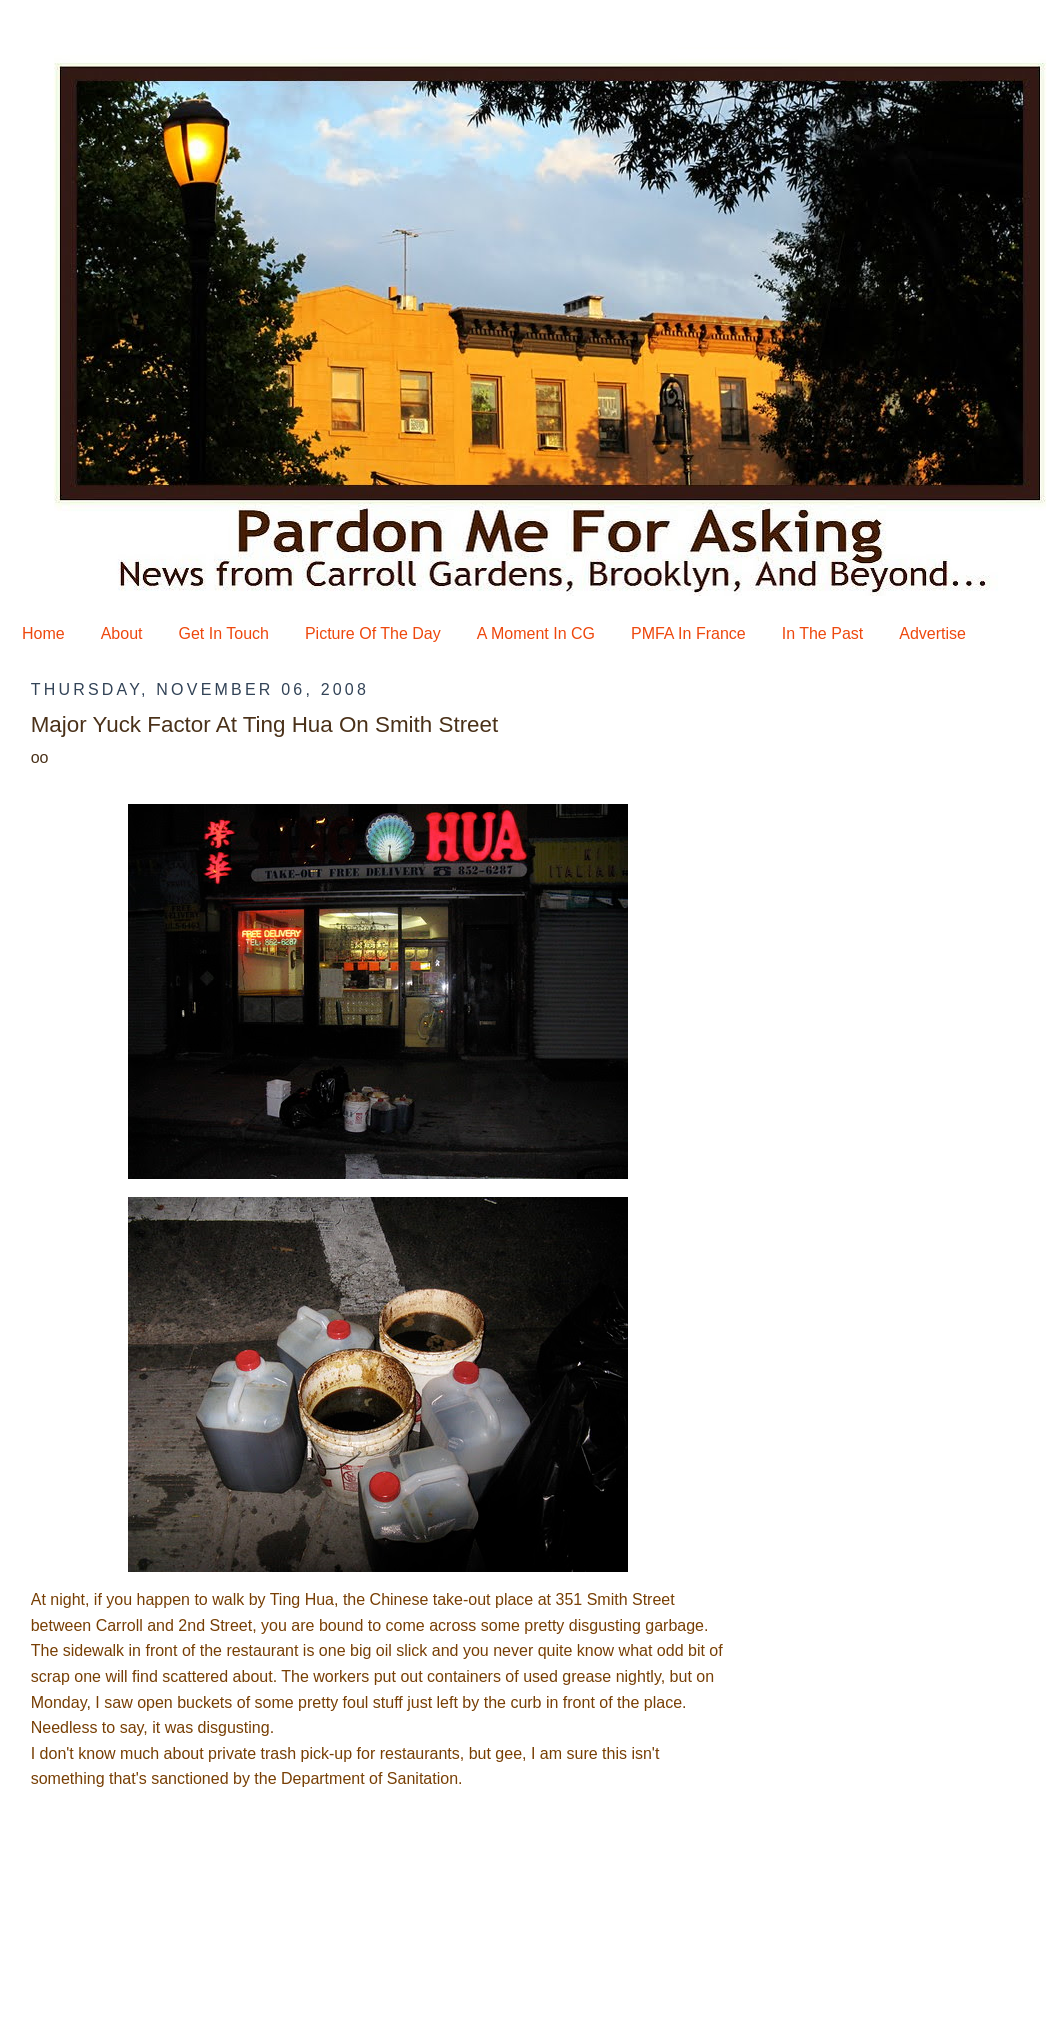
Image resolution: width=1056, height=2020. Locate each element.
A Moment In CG (536, 633)
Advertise (932, 633)
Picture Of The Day (373, 633)
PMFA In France (688, 633)
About (122, 633)
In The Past (823, 633)
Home (43, 633)
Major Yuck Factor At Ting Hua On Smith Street (265, 724)
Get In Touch (224, 633)
